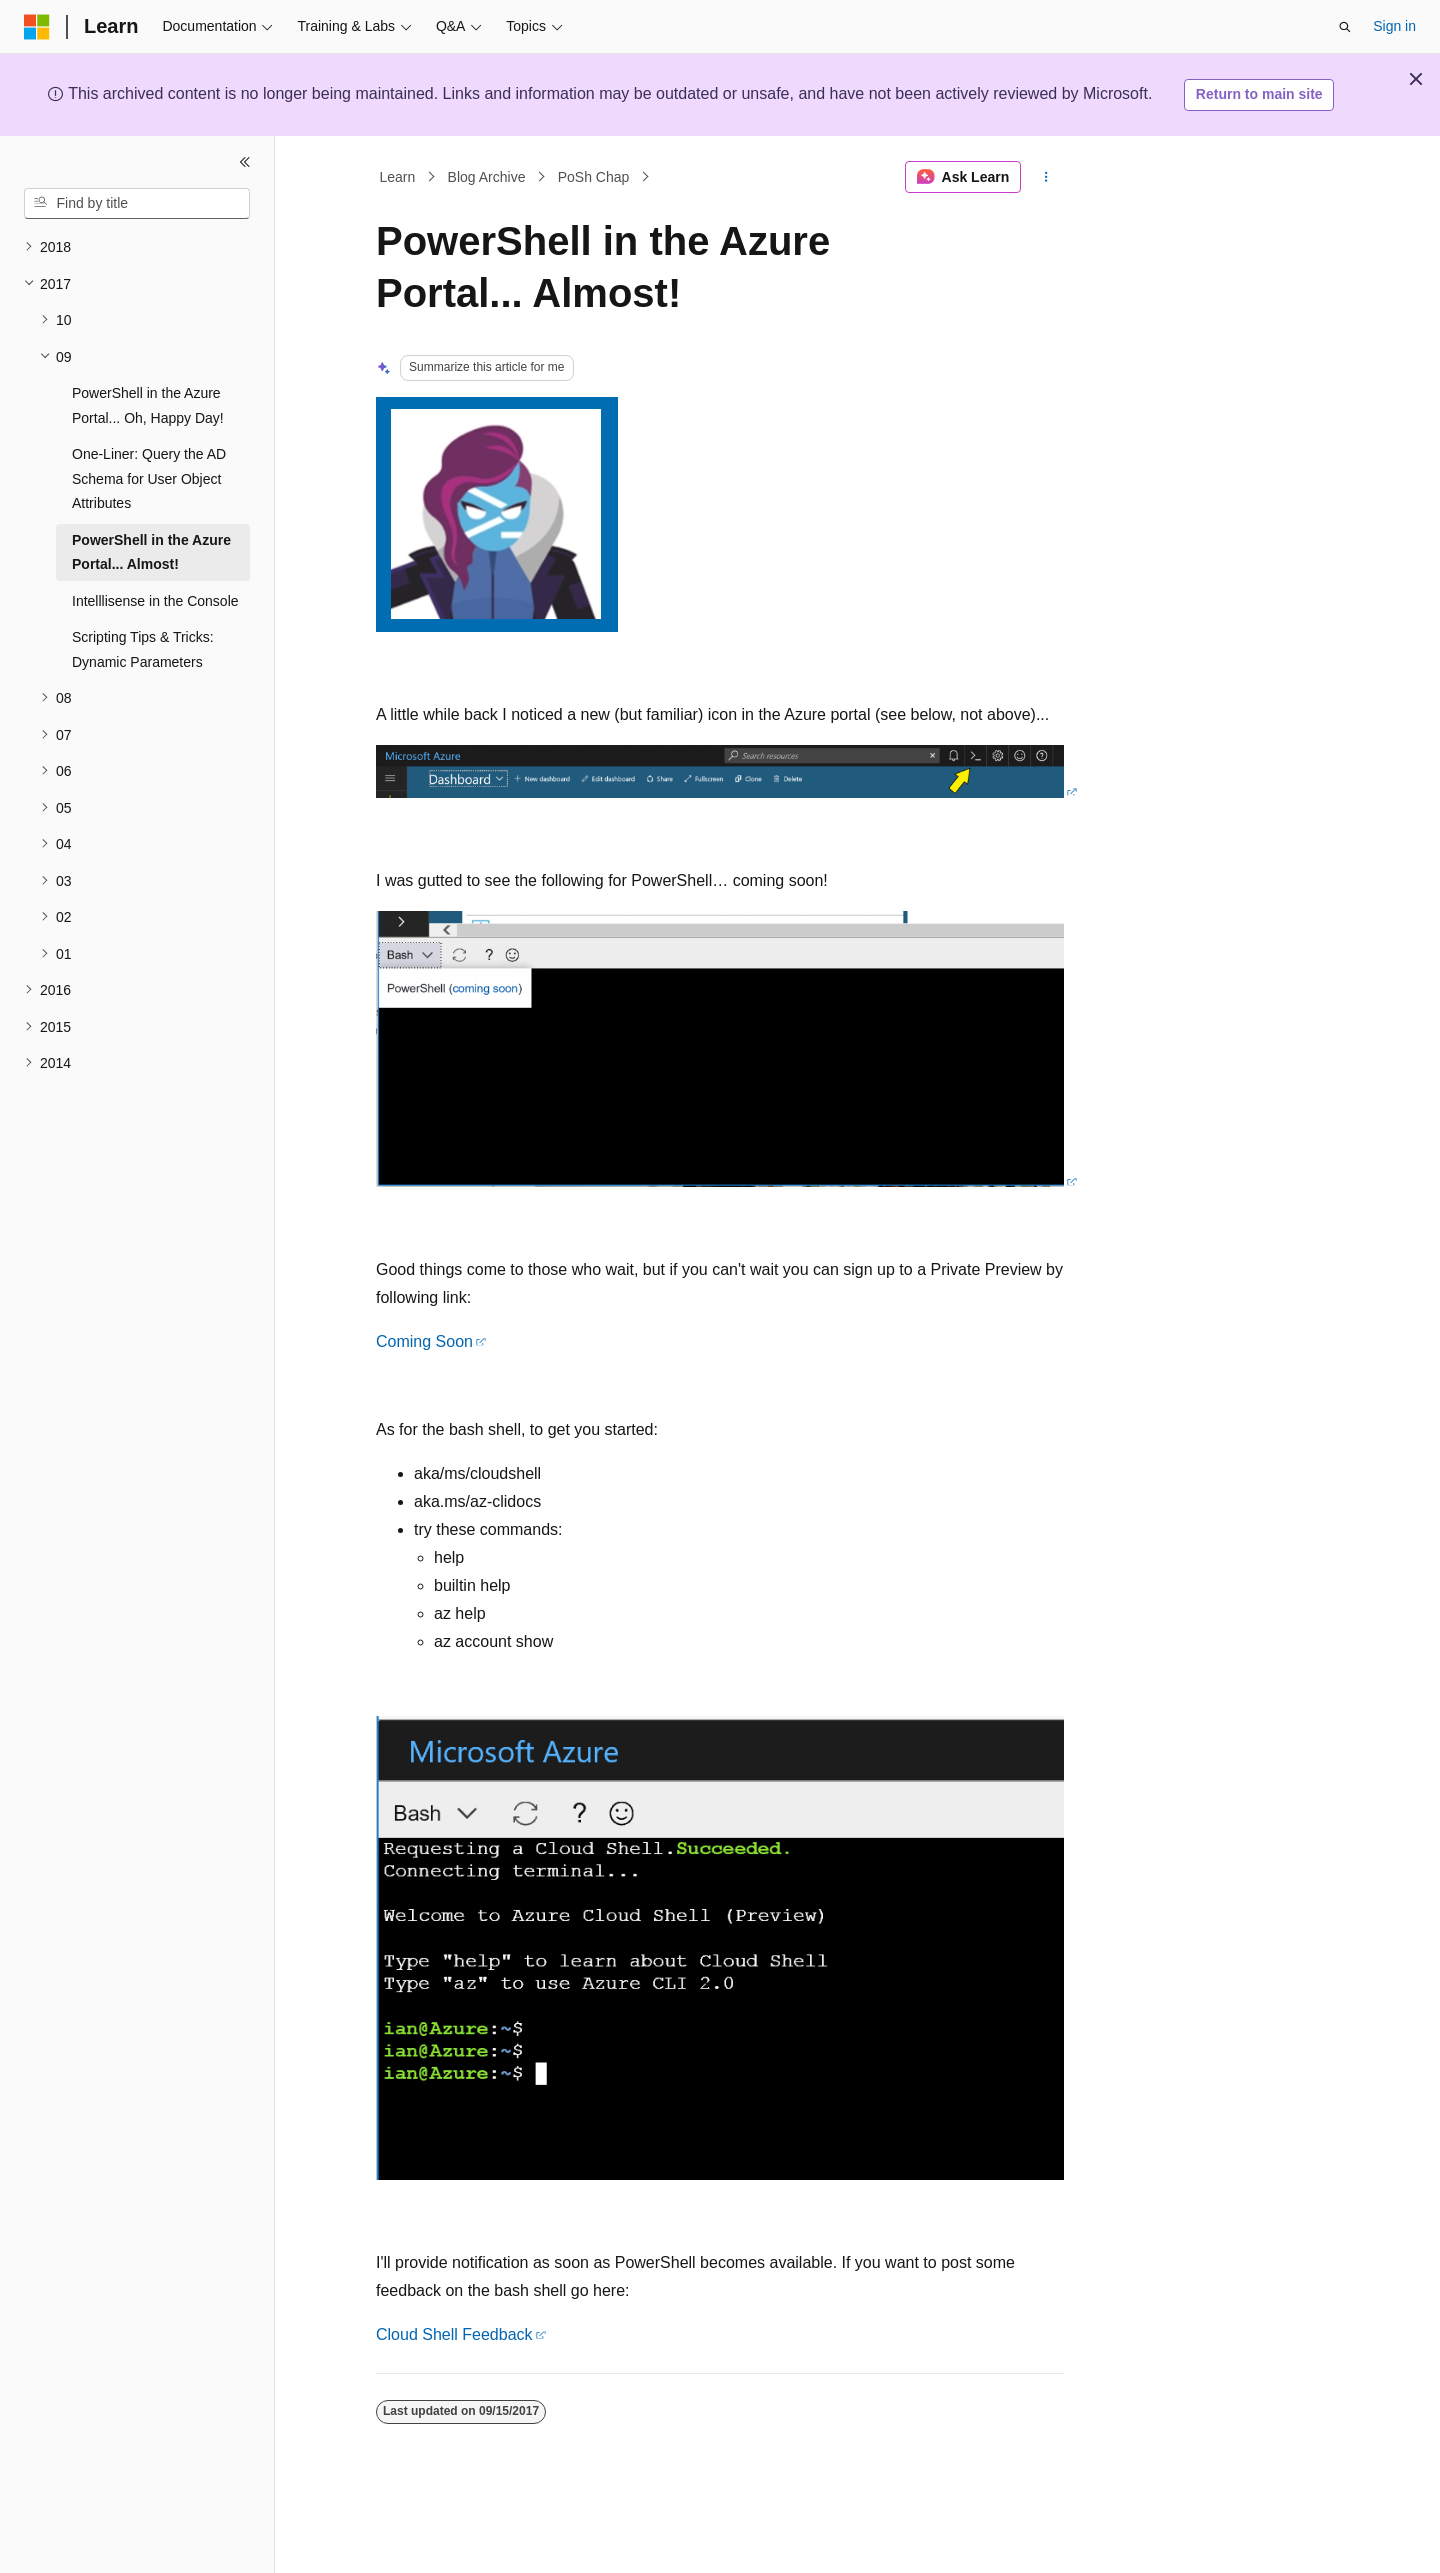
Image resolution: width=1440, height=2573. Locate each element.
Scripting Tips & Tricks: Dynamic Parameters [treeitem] (143, 649)
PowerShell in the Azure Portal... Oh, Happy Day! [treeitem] (148, 405)
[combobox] (137, 204)
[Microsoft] (37, 27)
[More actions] (1046, 177)
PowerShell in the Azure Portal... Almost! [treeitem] (151, 552)
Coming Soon (424, 1341)
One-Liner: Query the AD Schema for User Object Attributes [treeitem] (149, 478)
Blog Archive (487, 177)
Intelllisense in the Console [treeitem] (155, 601)
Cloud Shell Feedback (454, 2334)
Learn (398, 177)
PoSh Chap (594, 177)
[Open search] (1345, 27)
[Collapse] (245, 162)
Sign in (1394, 26)
